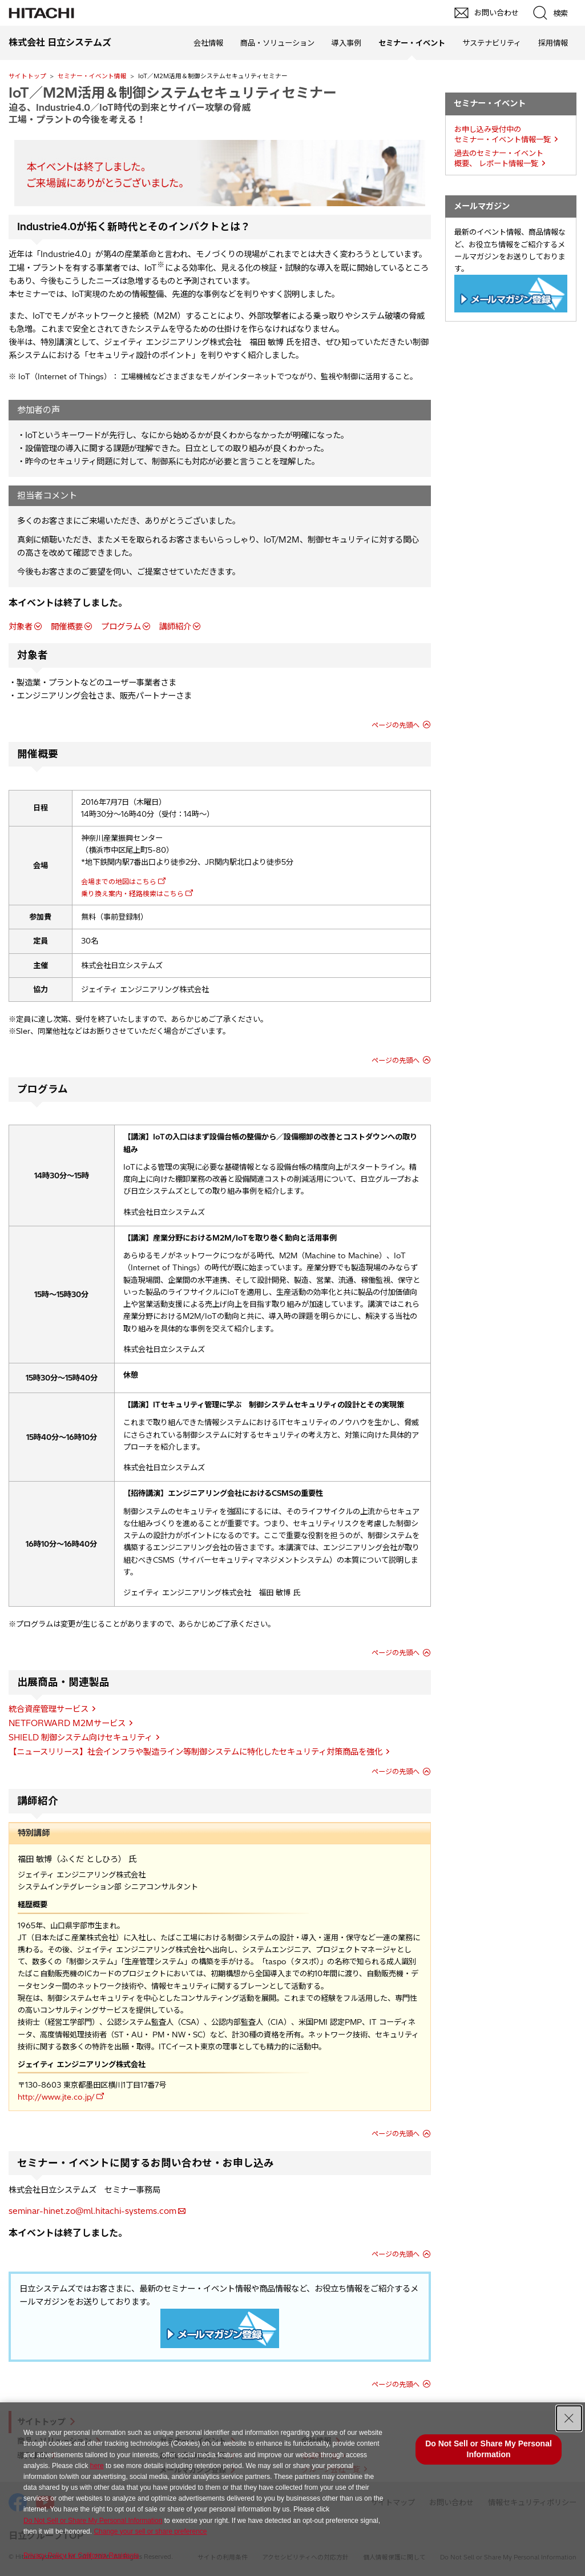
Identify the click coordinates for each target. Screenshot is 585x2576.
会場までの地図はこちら (118, 881)
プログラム (121, 626)
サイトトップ (27, 76)
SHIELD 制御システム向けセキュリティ (80, 1737)
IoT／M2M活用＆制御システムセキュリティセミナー (173, 92)
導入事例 (346, 42)
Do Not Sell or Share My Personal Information (92, 2521)
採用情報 (553, 42)
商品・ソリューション (277, 42)
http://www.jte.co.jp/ (56, 2096)
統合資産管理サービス (48, 1709)
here (97, 2466)
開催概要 (67, 626)
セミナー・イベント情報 (92, 76)
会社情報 (208, 42)
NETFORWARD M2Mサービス (67, 1723)
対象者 (21, 626)
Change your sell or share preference (150, 2531)
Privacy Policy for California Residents (81, 2555)
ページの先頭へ (395, 725)
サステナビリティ (491, 42)
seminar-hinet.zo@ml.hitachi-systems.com (92, 2211)
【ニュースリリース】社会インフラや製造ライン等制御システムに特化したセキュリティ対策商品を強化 (195, 1752)
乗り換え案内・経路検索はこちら (132, 893)
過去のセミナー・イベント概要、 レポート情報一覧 (498, 158)
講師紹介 (175, 626)
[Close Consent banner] (569, 2418)
